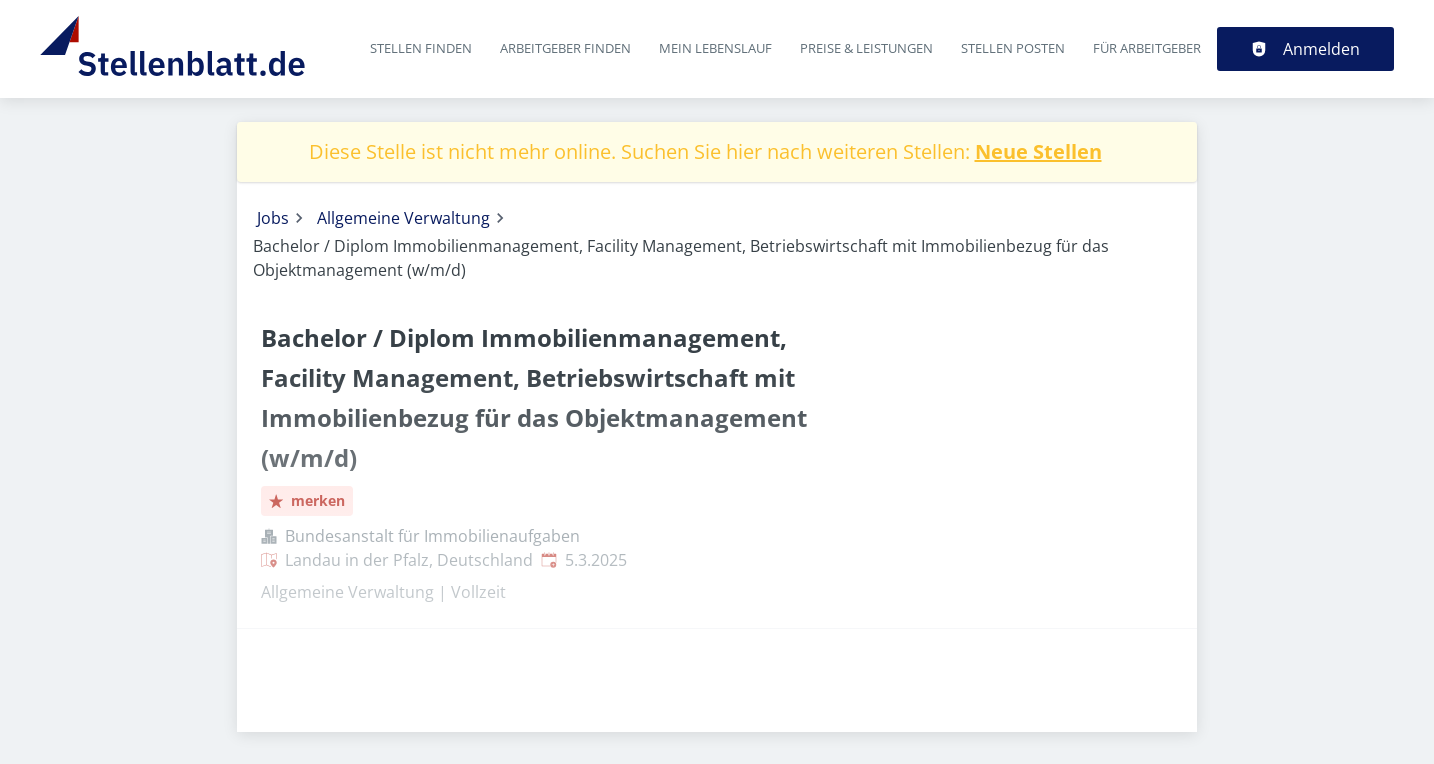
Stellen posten (1013, 48)
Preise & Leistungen (866, 48)
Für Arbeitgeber (1147, 48)
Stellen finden (421, 48)
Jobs (273, 218)
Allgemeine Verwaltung (403, 218)
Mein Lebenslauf (715, 48)
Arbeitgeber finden (565, 48)
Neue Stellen (1038, 151)
